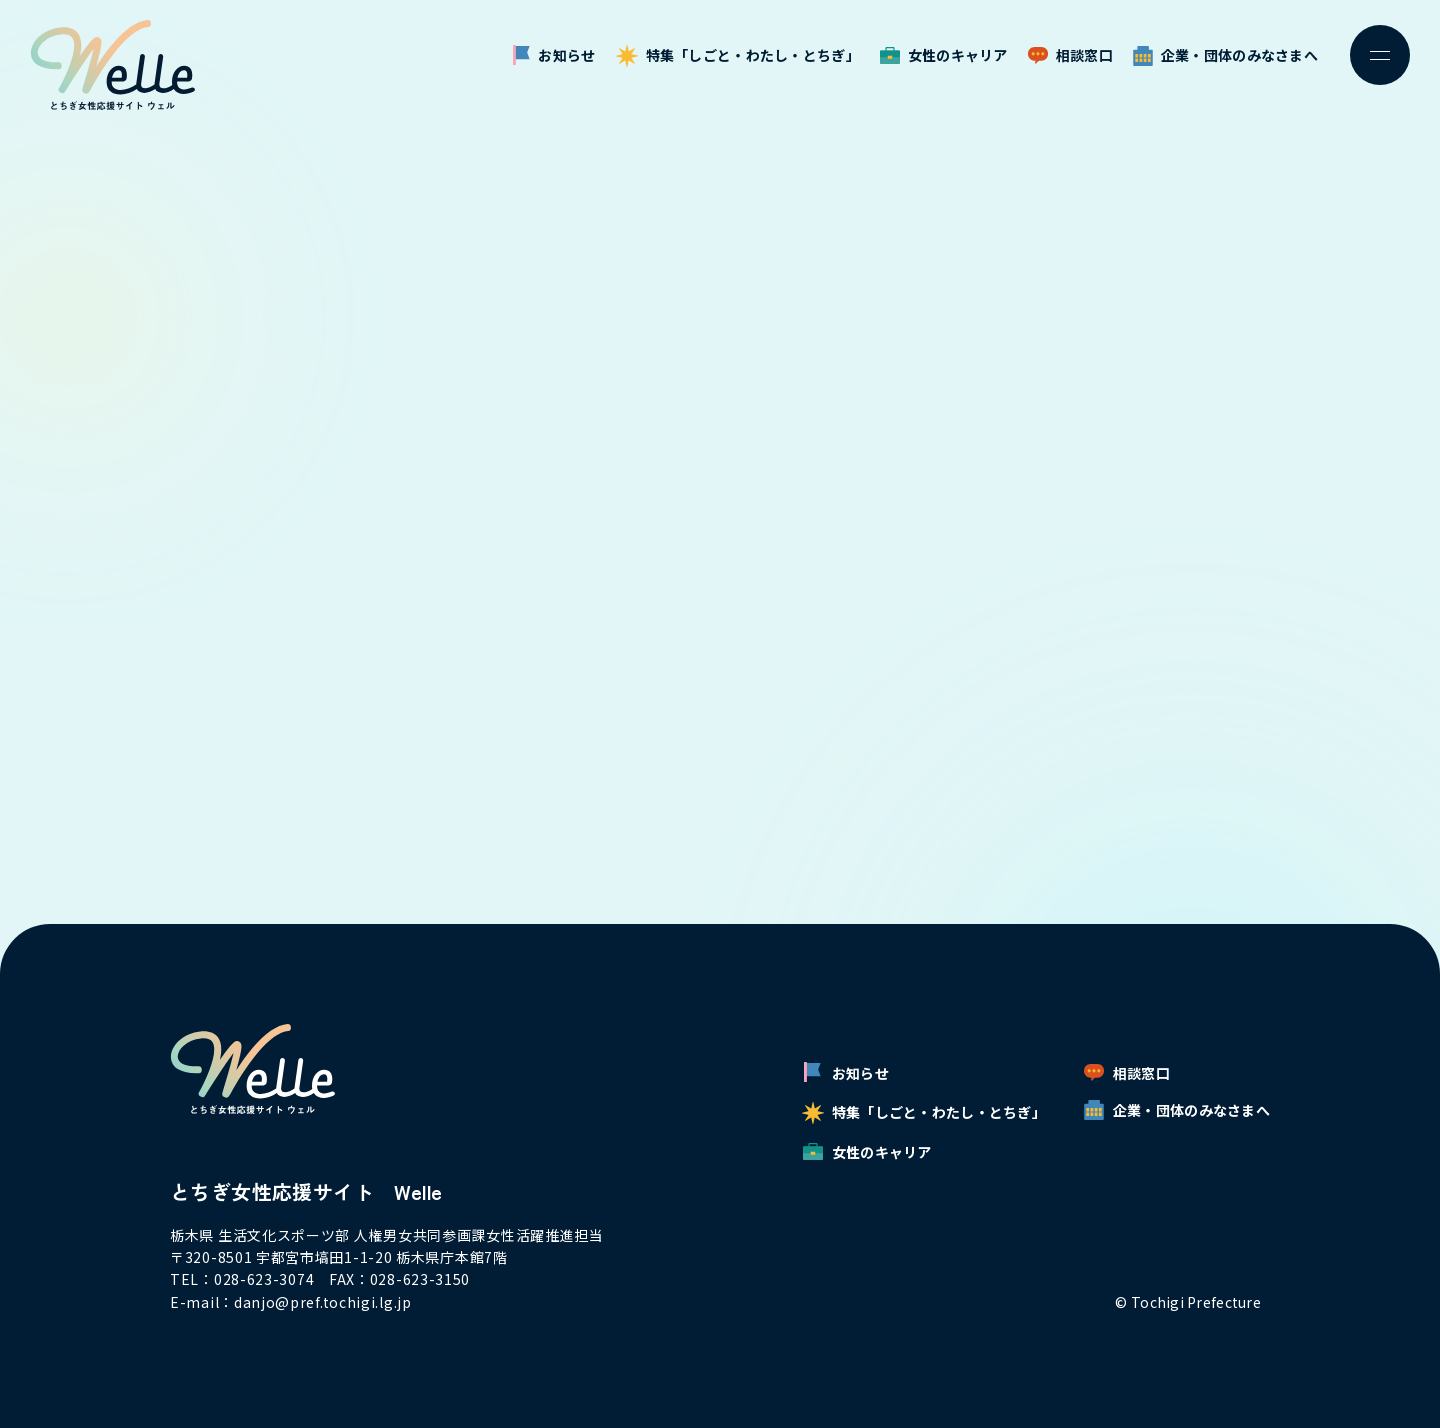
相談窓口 (1070, 55)
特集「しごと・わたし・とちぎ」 (738, 55)
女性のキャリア (944, 55)
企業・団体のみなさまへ (1225, 55)
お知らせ (554, 55)
